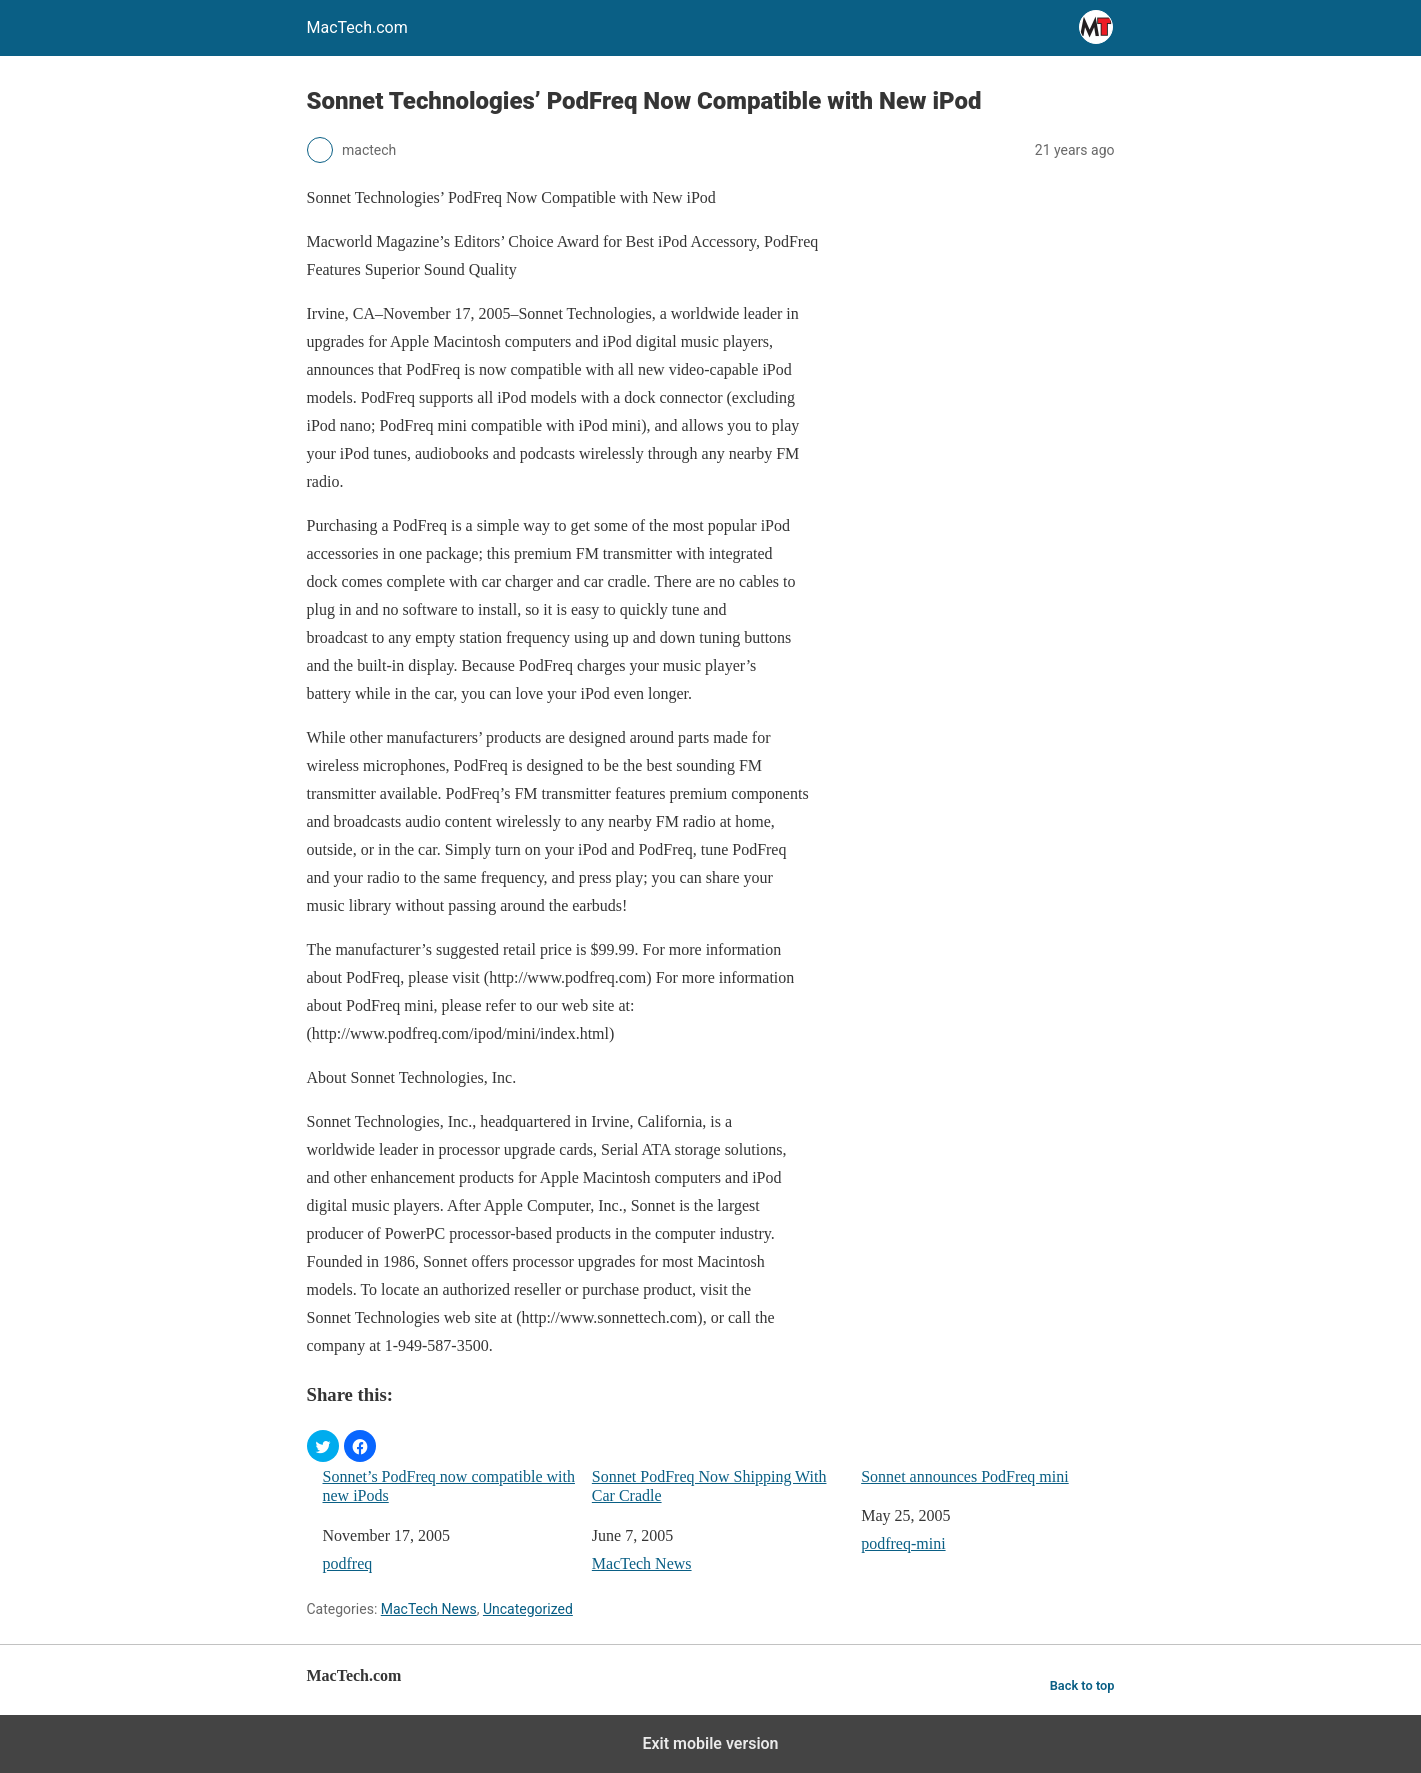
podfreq (348, 1563)
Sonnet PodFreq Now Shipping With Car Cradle (709, 1486)
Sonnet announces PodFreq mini (965, 1476)
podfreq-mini (903, 1543)
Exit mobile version (710, 1743)
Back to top (1082, 1685)
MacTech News (642, 1563)
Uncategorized (528, 1609)
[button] (323, 1446)
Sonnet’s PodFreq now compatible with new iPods (449, 1486)
